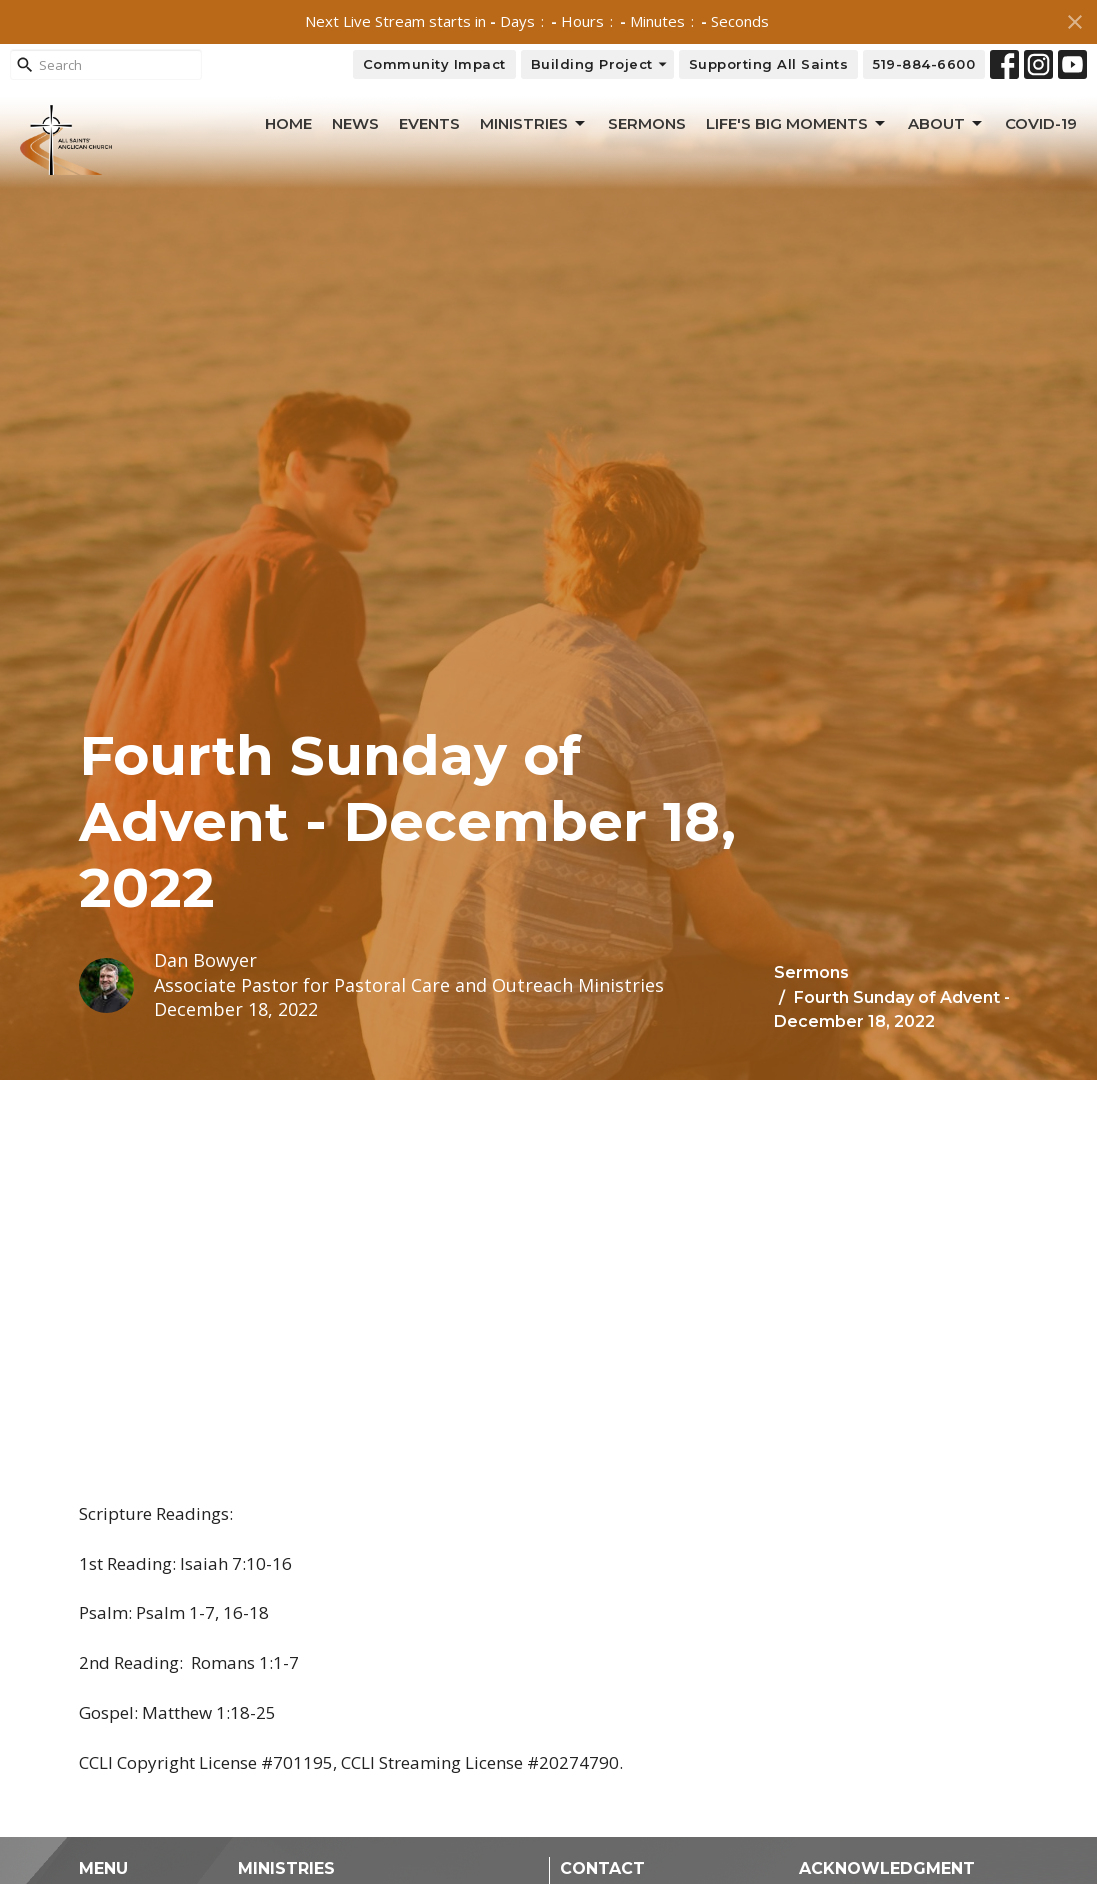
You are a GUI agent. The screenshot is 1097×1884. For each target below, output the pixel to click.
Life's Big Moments (797, 124)
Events (429, 123)
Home (288, 123)
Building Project (600, 64)
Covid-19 (1041, 123)
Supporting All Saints (769, 64)
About (946, 124)
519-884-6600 (924, 64)
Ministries (534, 124)
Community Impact (434, 64)
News (355, 123)
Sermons (647, 123)
